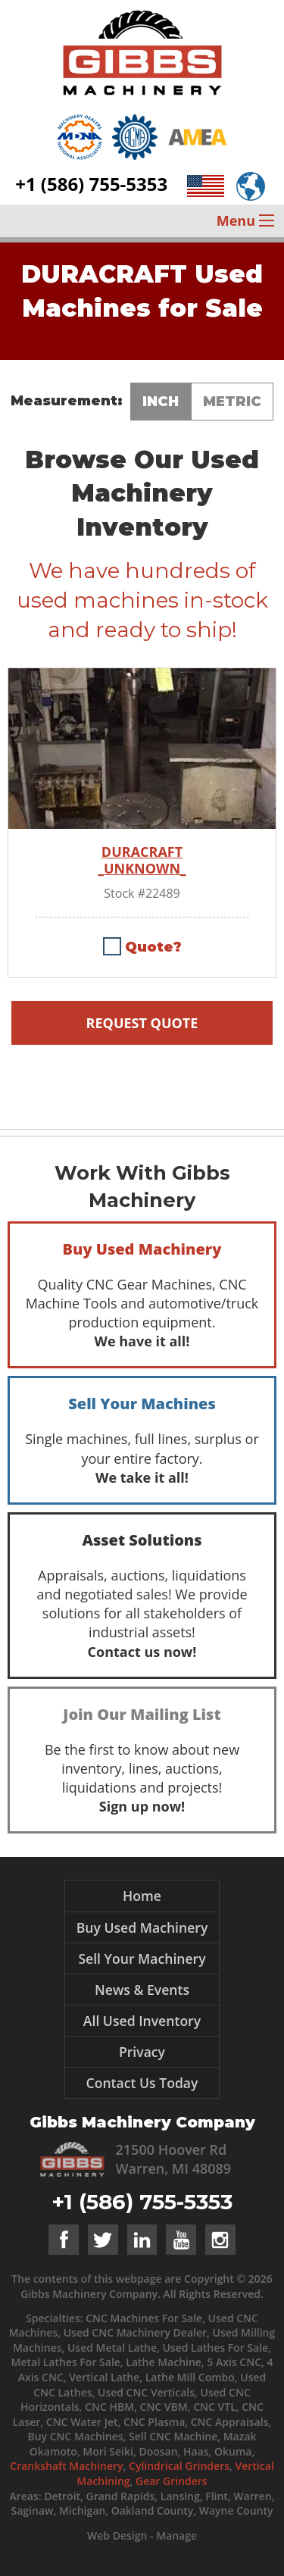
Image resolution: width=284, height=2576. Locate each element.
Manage (176, 2535)
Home (142, 1896)
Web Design (117, 2535)
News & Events (142, 1989)
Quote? (153, 947)
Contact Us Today (142, 2083)
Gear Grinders (172, 2481)
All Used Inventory (142, 2021)
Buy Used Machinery (142, 1927)
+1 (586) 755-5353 (91, 183)
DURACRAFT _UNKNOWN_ (142, 860)
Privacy (142, 2052)
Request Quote (142, 1023)
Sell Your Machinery (141, 1958)
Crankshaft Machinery (66, 2466)
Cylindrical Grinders (179, 2466)
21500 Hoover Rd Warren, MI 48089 (174, 2158)
